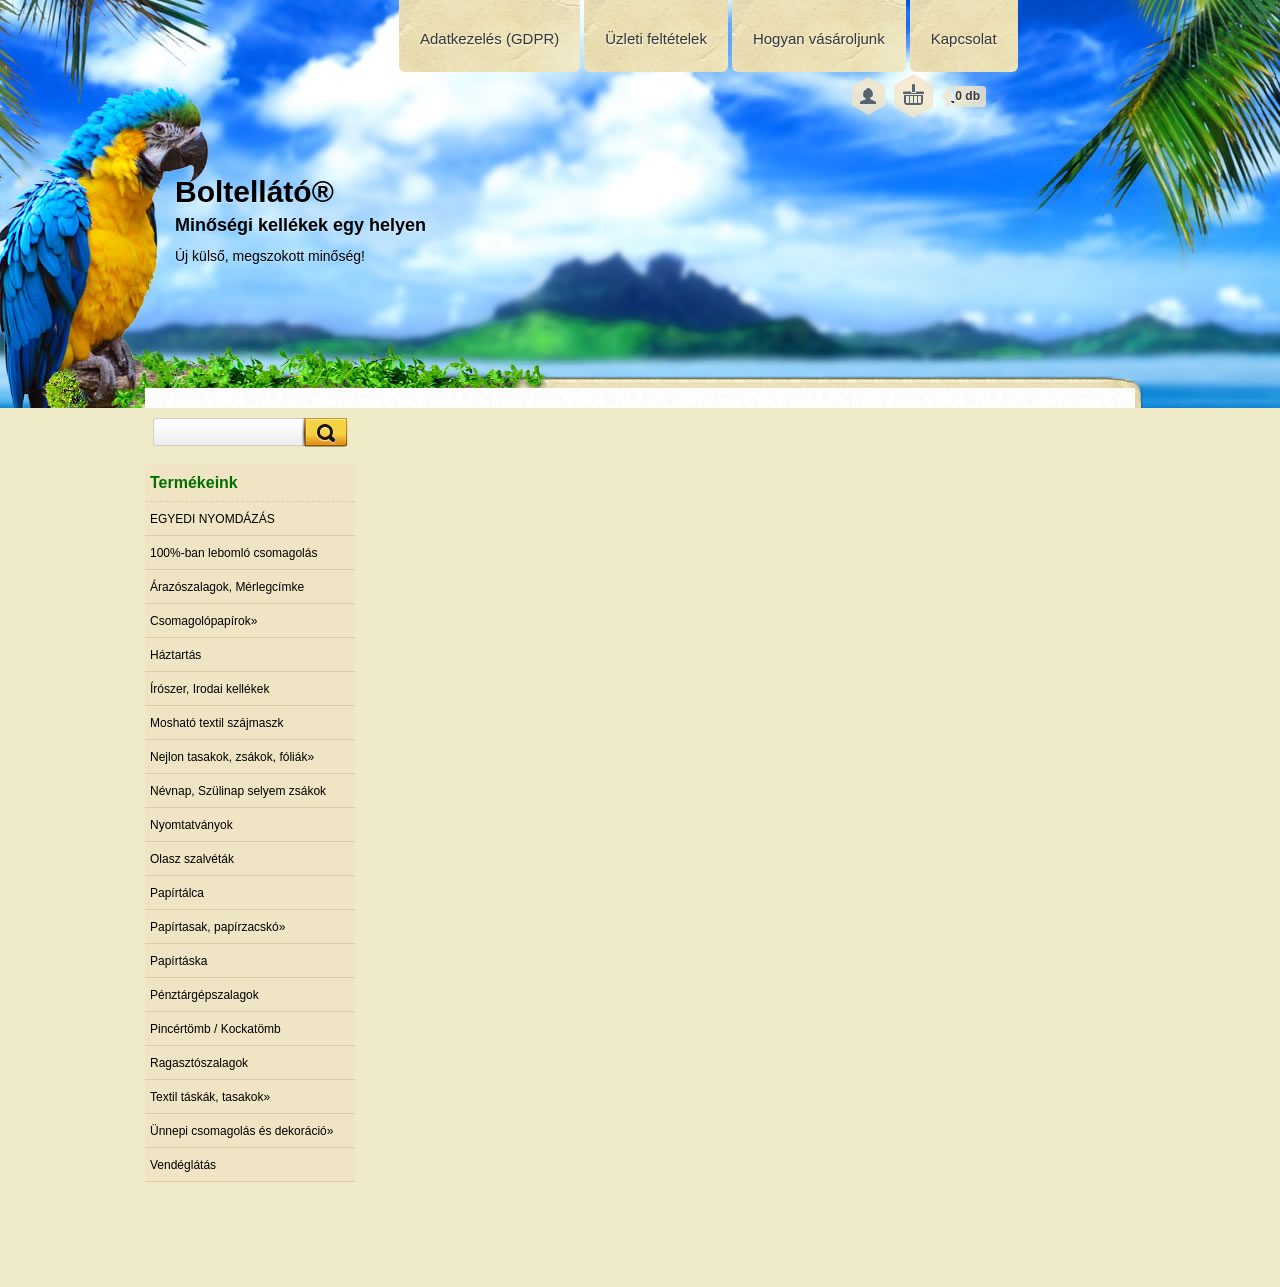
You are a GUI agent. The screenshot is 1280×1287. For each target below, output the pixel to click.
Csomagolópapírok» (203, 621)
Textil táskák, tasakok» (210, 1097)
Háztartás (175, 655)
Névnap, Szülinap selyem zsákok (238, 791)
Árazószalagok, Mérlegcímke (227, 587)
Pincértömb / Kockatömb (215, 1029)
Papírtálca (177, 893)
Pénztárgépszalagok (204, 995)
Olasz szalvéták (192, 859)
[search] (323, 432)
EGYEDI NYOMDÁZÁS (212, 519)
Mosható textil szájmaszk (216, 723)
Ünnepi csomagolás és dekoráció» (241, 1131)
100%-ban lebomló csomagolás (233, 553)
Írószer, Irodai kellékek (209, 689)
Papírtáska (178, 961)
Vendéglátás (183, 1165)
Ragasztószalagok (199, 1063)
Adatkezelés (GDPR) (489, 38)
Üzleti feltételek (656, 38)
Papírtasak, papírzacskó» (217, 927)
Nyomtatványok (191, 825)
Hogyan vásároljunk (819, 38)
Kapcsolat (964, 38)
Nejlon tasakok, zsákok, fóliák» (232, 757)
